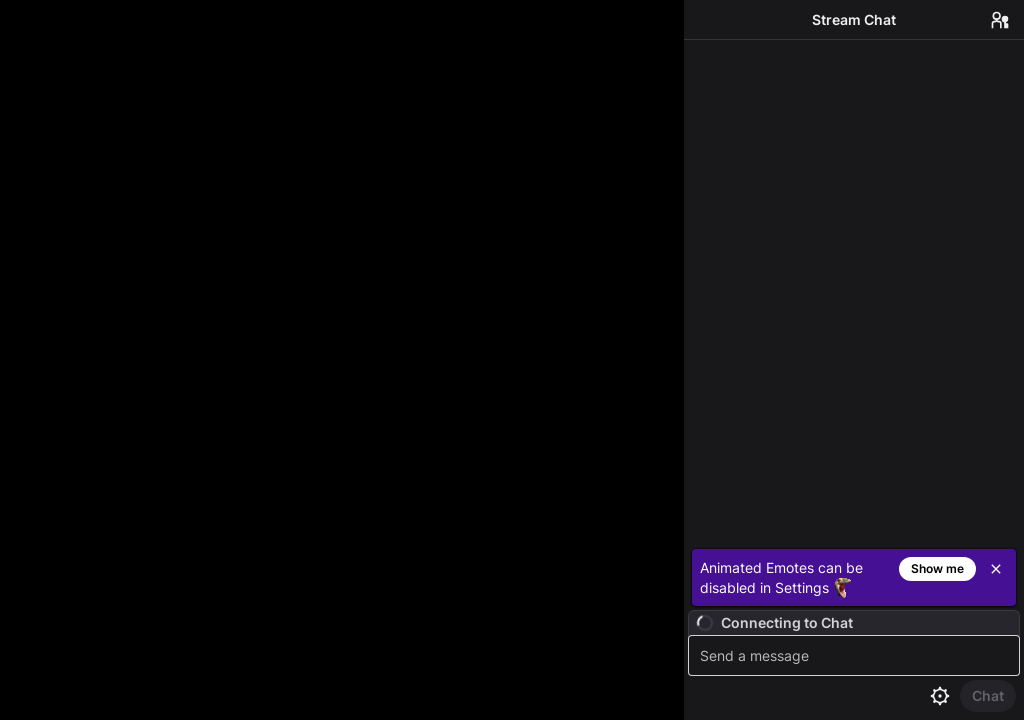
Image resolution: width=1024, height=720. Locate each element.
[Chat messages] (854, 290)
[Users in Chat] (1000, 20)
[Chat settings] (940, 696)
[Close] (996, 569)
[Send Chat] (988, 696)
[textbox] (856, 655)
